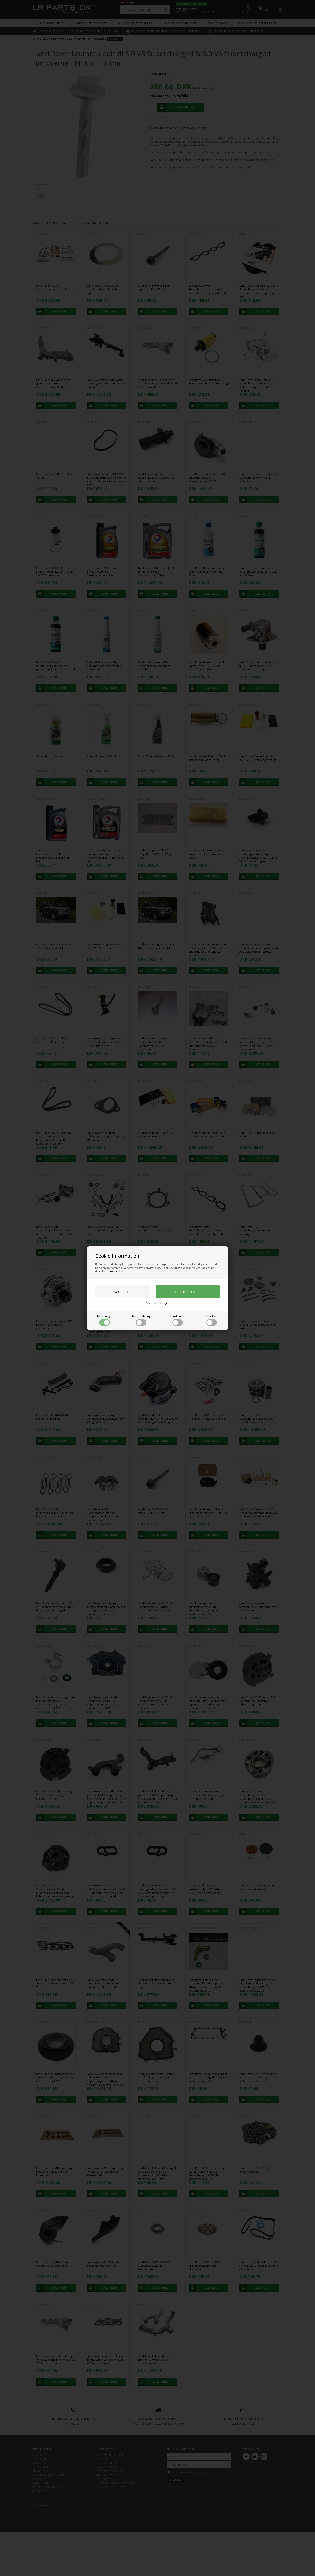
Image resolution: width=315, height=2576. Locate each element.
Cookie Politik (115, 1271)
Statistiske (211, 1320)
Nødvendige (104, 1320)
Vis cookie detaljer (157, 1303)
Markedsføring (141, 1320)
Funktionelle (177, 1320)
